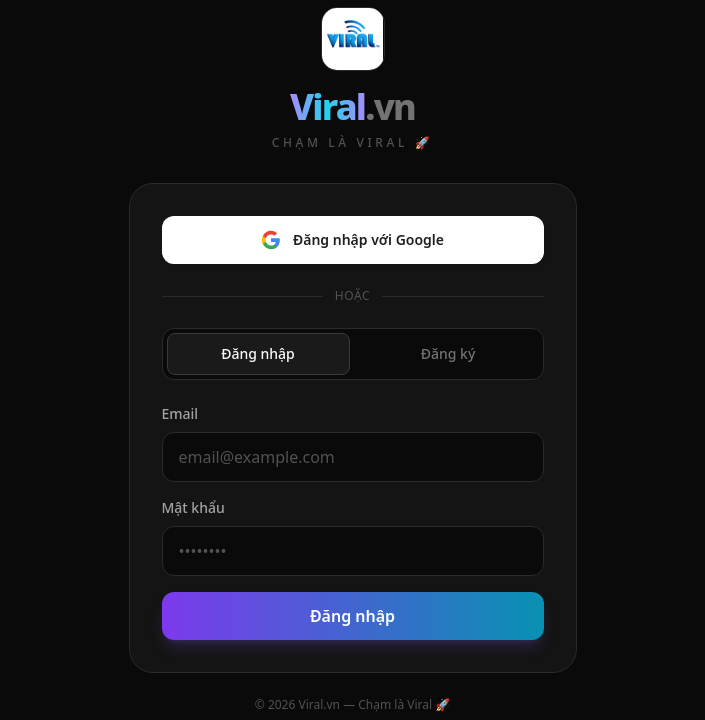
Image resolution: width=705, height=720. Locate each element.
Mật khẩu (193, 507)
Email (180, 413)
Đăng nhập (258, 353)
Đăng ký (448, 353)
